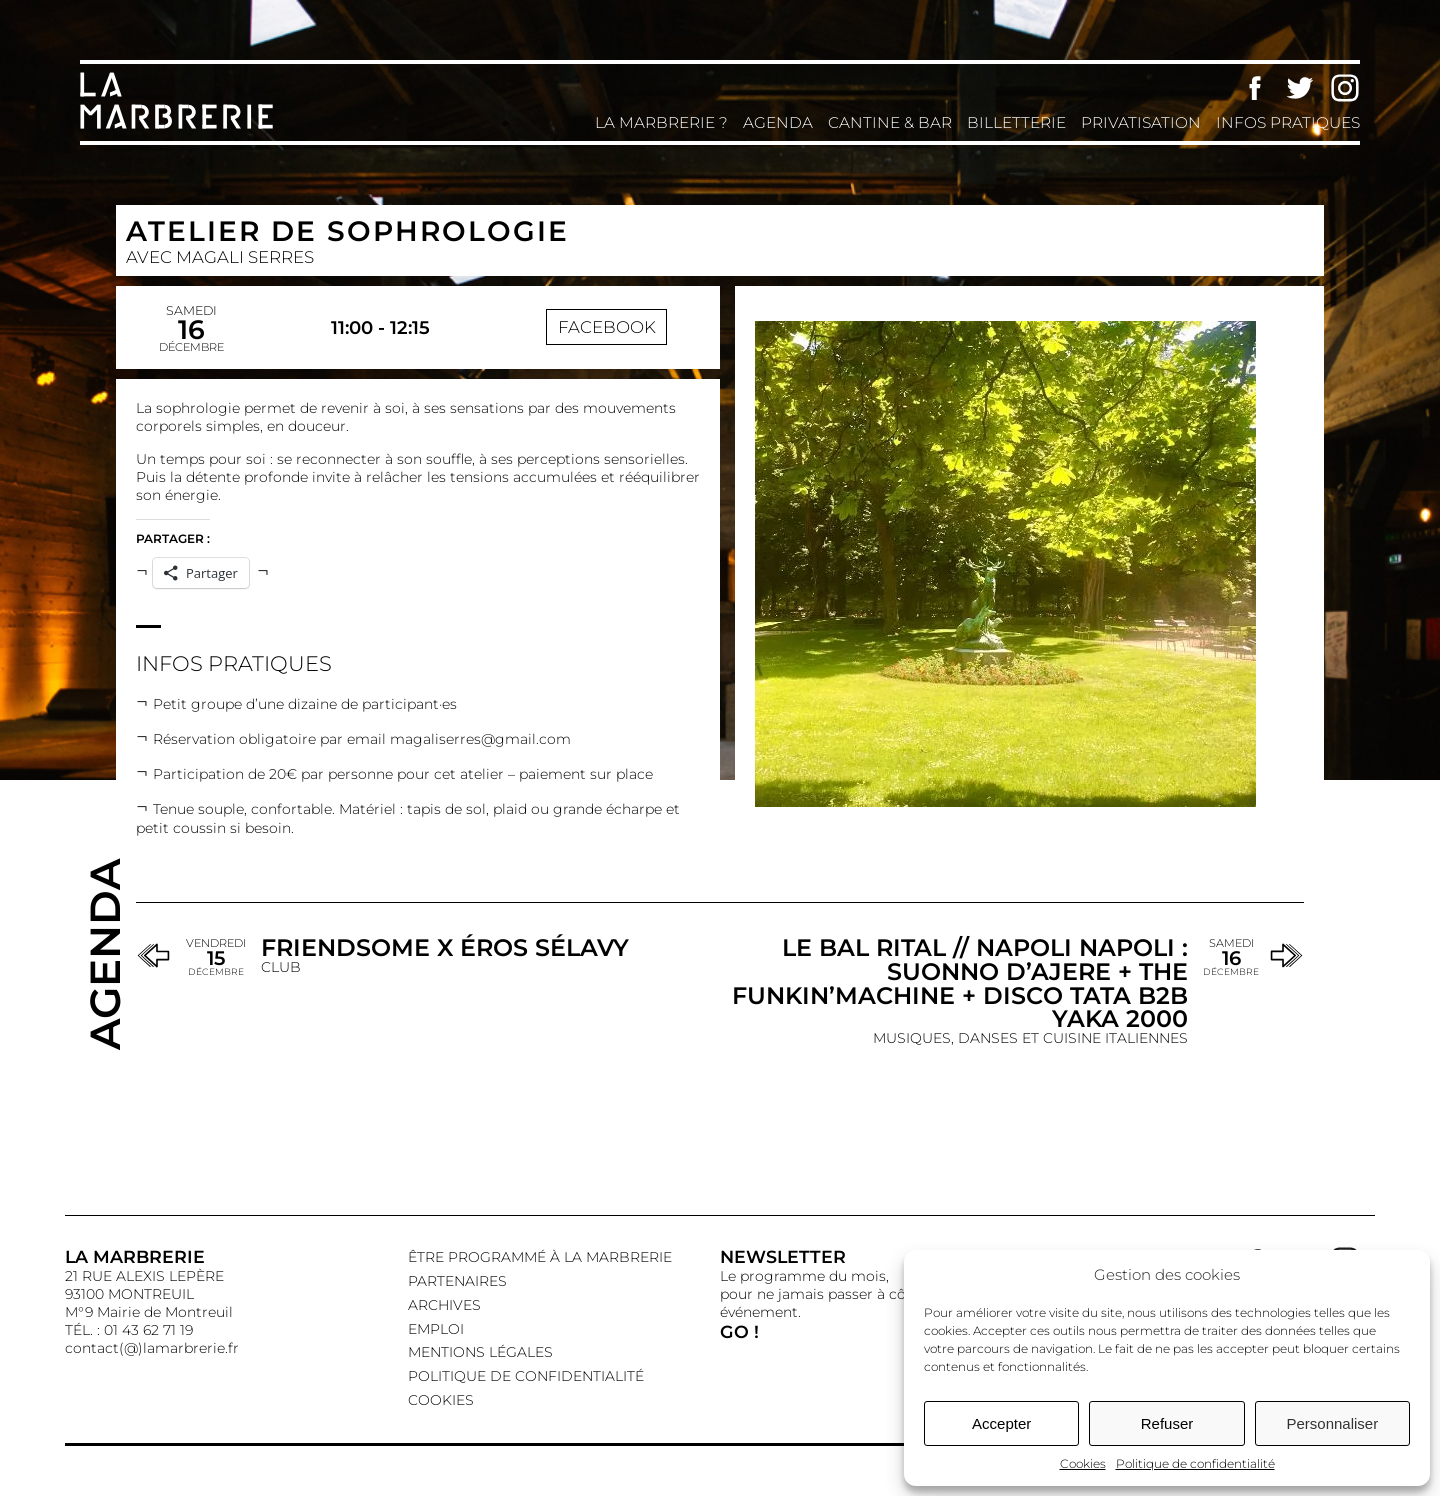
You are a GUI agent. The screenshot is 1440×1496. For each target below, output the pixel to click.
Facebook (1255, 88)
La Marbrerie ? (661, 122)
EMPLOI (436, 1329)
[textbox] (418, 763)
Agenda (778, 122)
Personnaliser (1332, 1423)
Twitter (1300, 88)
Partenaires (457, 1281)
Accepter (1001, 1423)
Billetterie (1016, 122)
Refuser (1167, 1423)
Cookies (1083, 1463)
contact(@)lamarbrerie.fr (152, 1348)
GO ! (739, 1331)
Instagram (1345, 88)
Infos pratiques (1288, 122)
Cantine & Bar (890, 122)
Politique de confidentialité (1195, 1463)
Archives (444, 1305)
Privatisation (1141, 122)
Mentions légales (480, 1352)
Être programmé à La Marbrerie (540, 1257)
